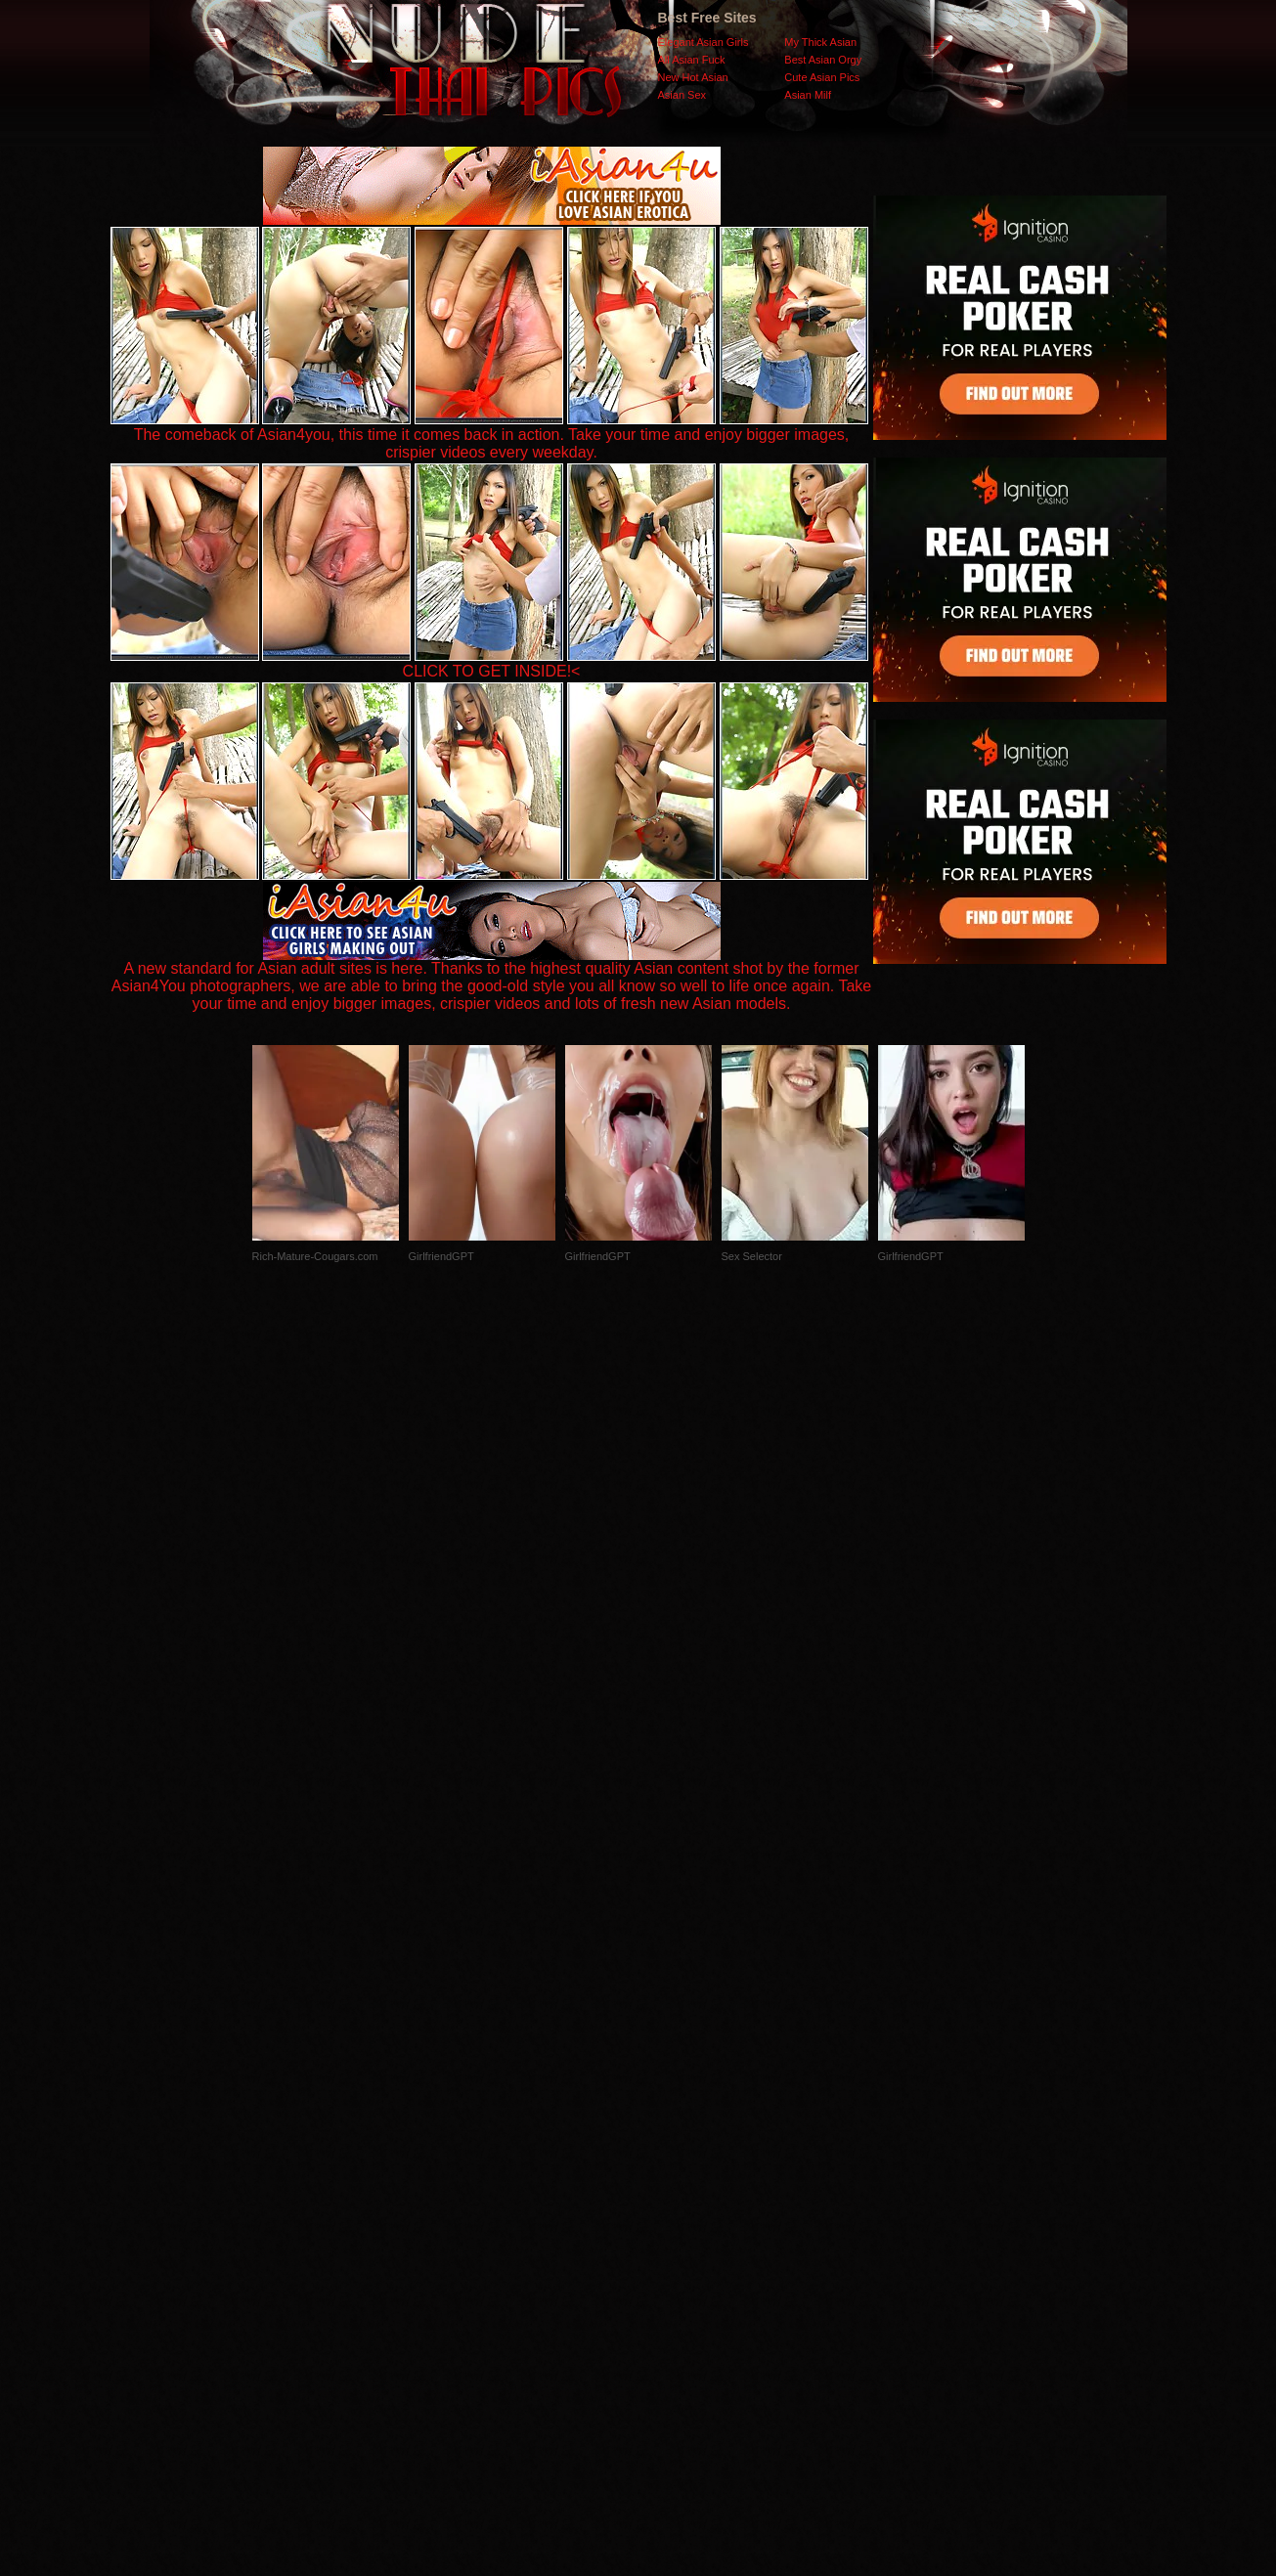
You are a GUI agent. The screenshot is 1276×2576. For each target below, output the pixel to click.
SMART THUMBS (672, 2185)
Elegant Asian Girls (703, 42)
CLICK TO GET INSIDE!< (492, 671)
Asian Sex (682, 95)
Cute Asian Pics (821, 77)
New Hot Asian (693, 77)
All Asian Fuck (692, 59)
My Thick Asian (820, 42)
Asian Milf (807, 95)
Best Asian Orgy (822, 59)
